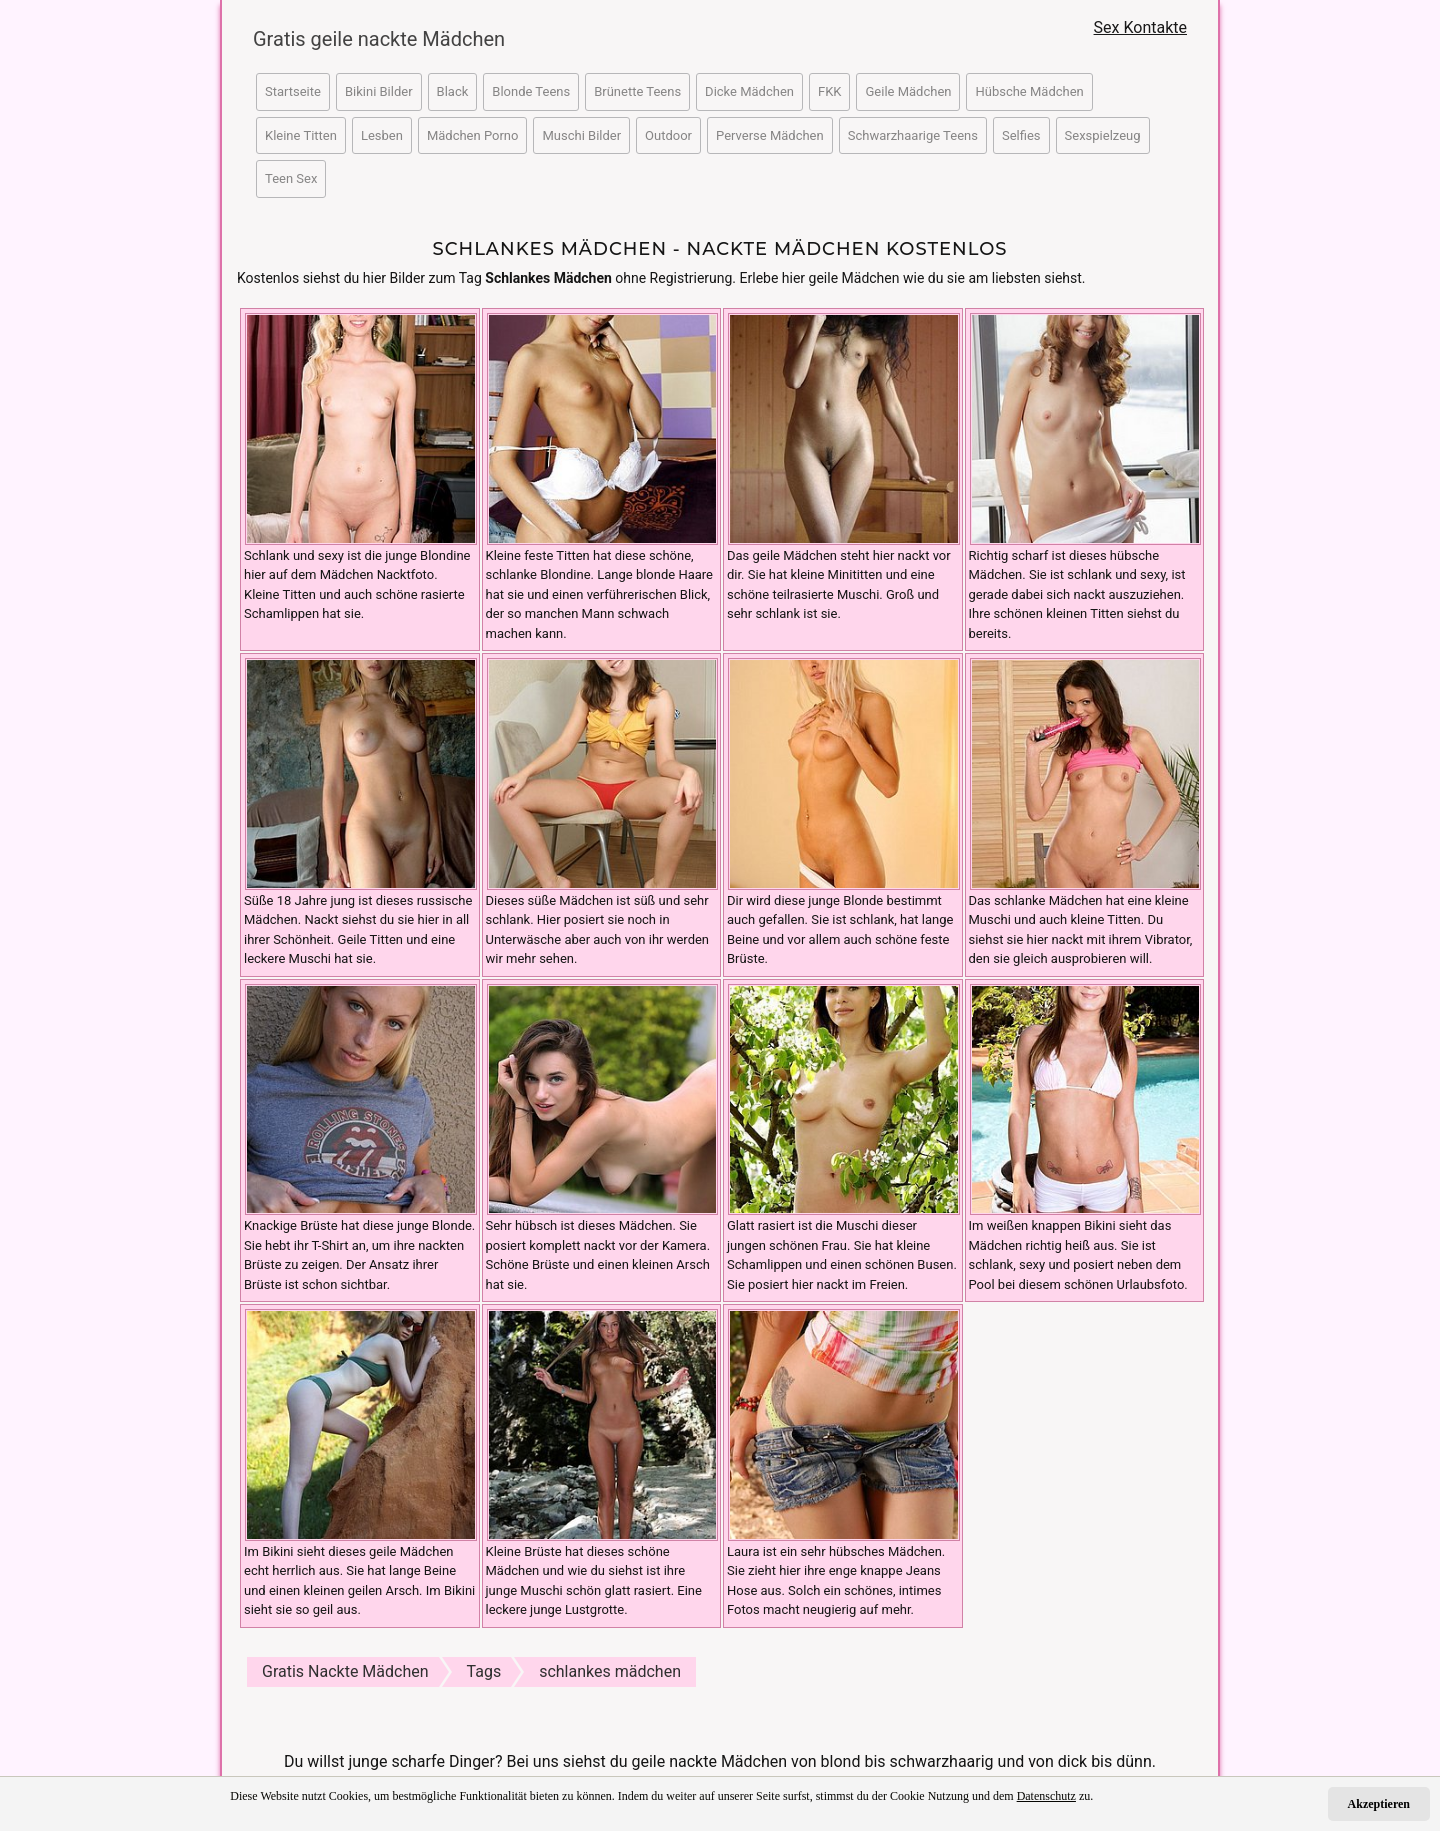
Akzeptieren (1379, 1804)
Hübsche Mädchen (1029, 91)
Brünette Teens (637, 91)
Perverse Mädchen (770, 135)
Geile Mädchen (908, 91)
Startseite (293, 91)
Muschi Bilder (581, 135)
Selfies (1021, 135)
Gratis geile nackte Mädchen (370, 39)
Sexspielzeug (1103, 135)
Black (453, 91)
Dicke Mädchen (749, 91)
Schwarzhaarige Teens (913, 135)
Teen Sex (291, 178)
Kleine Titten (301, 135)
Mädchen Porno (473, 135)
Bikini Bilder (379, 91)
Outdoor (668, 135)
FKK (830, 91)
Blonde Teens (531, 91)
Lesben (382, 135)
